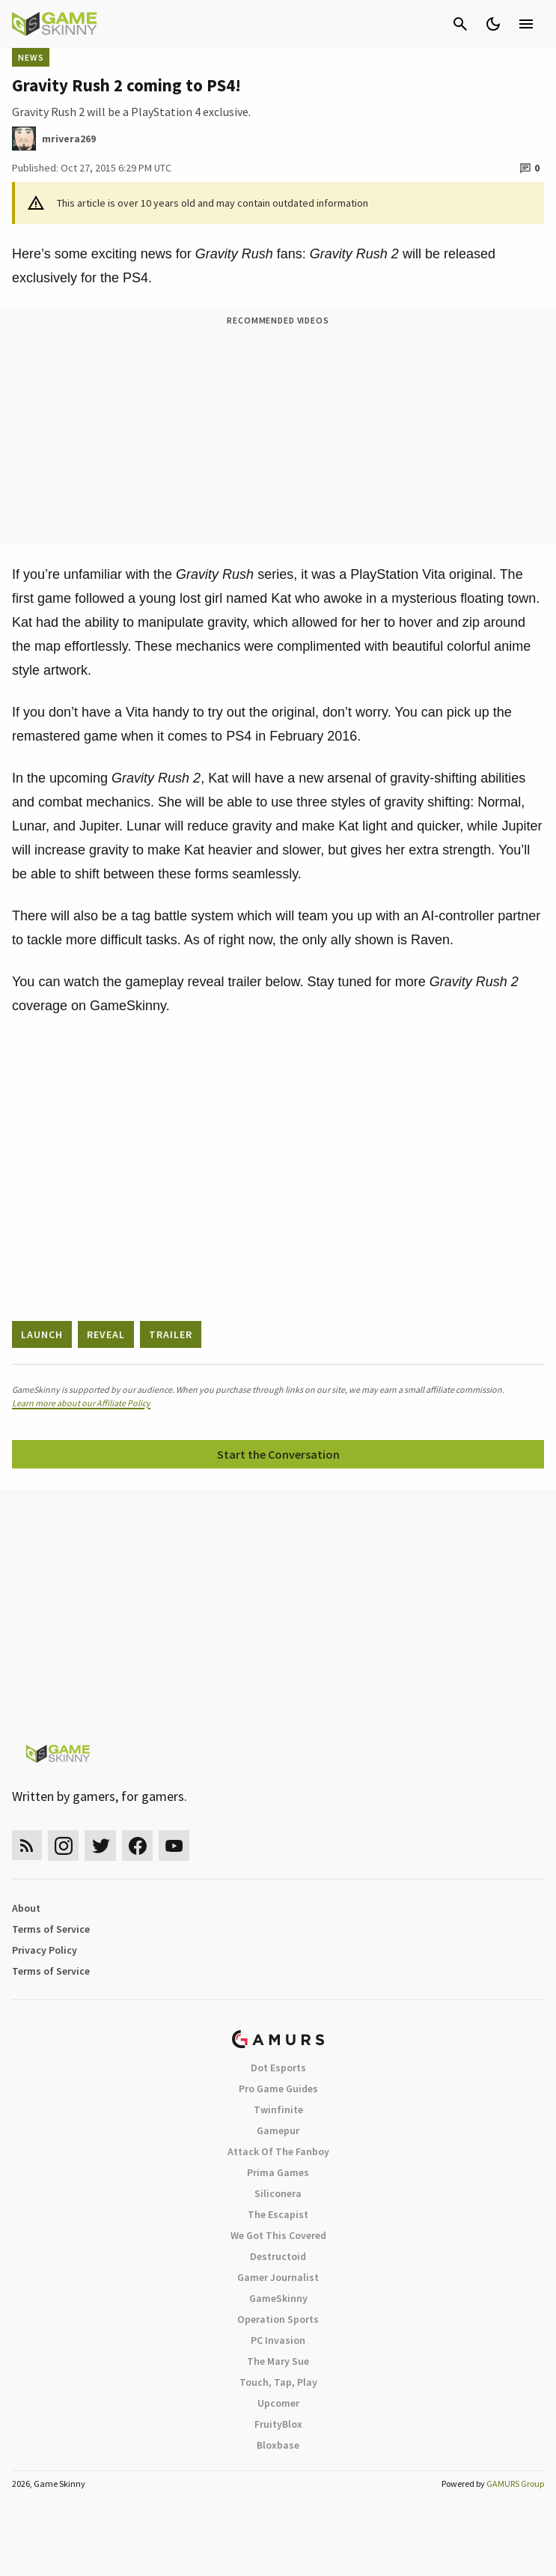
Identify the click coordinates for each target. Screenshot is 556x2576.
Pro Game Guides (278, 2088)
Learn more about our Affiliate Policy (81, 1403)
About (26, 1908)
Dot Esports (278, 2067)
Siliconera (278, 2193)
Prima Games (278, 2172)
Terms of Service (51, 1929)
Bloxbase (278, 2445)
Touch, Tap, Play (278, 2382)
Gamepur (278, 2130)
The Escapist (278, 2214)
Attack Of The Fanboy (278, 2151)
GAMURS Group (515, 2483)
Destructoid (278, 2256)
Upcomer (278, 2403)
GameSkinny (278, 2298)
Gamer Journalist (278, 2277)
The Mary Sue (278, 2361)
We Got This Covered (278, 2235)
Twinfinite (278, 2109)
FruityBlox (278, 2424)
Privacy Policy (44, 1950)
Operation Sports (278, 2319)
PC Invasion (278, 2340)
